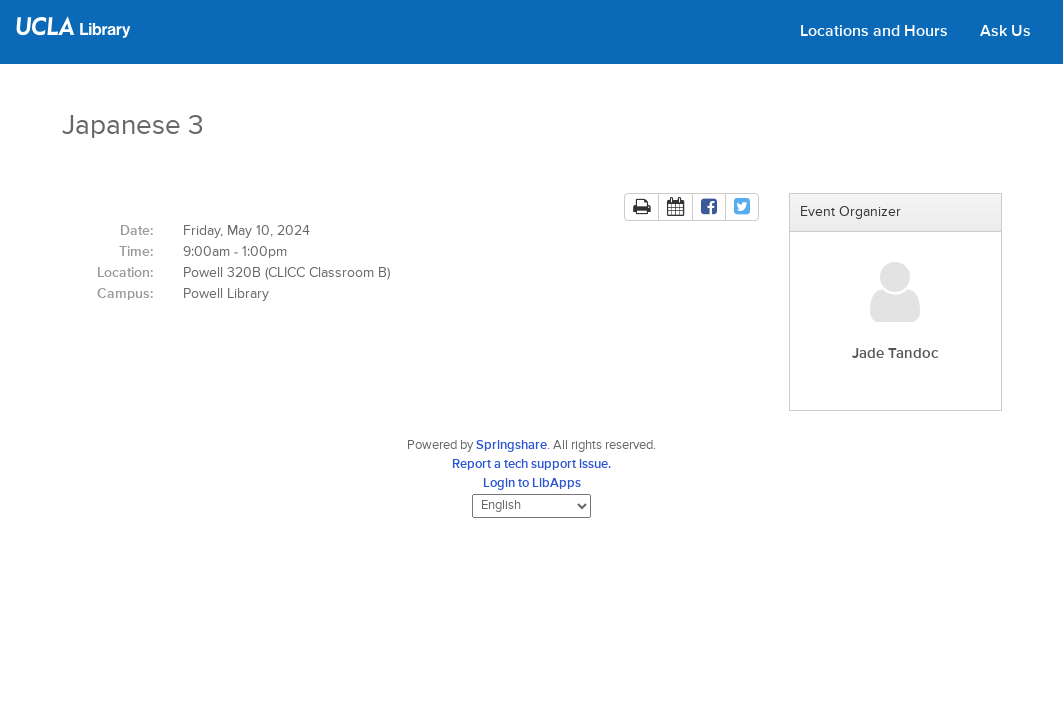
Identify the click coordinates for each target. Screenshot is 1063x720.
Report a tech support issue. (531, 464)
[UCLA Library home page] (73, 34)
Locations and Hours (874, 32)
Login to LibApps (532, 483)
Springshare (511, 445)
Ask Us (1005, 32)
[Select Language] (531, 506)
